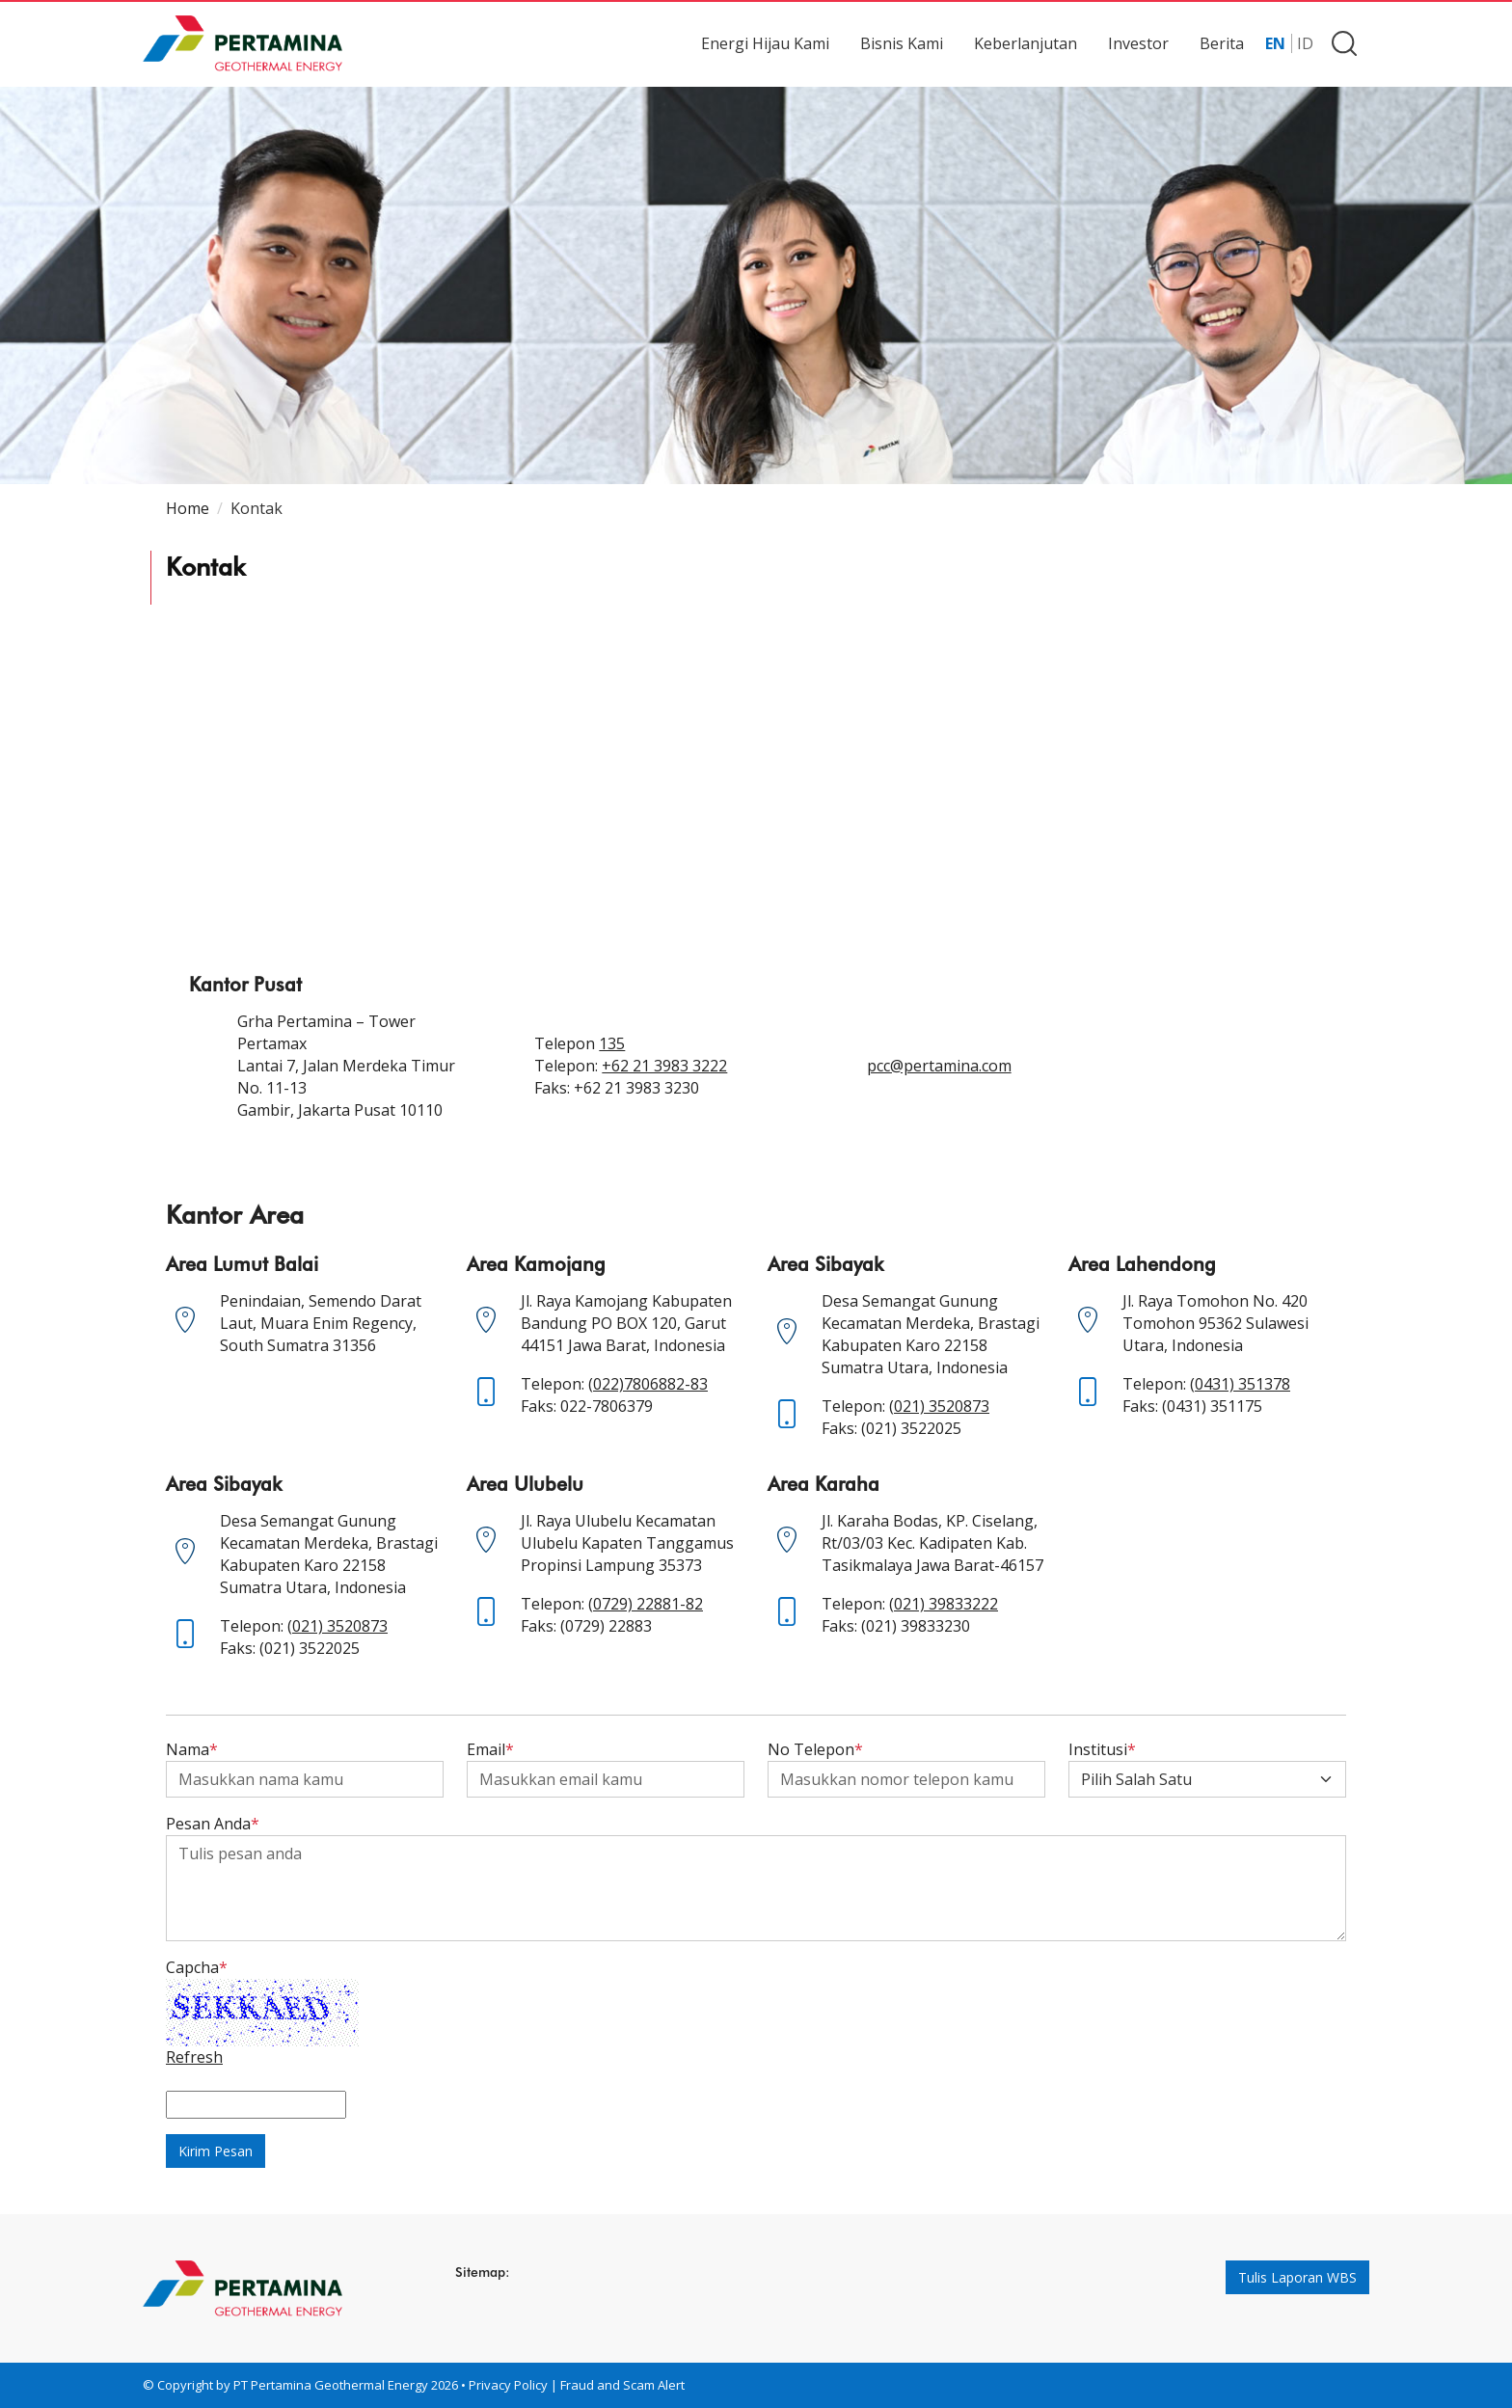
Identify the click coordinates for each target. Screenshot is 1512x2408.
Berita (1222, 43)
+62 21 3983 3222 (664, 1065)
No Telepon (815, 1749)
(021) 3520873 (939, 1406)
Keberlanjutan (1025, 43)
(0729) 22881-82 (645, 1603)
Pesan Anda (212, 1823)
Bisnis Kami (901, 43)
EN (1275, 43)
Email (490, 1749)
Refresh (194, 2057)
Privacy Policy (508, 2385)
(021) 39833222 (943, 1603)
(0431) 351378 (1240, 1383)
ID (1305, 43)
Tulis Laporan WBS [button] (1297, 2277)
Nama (192, 1749)
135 (612, 1043)
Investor (1138, 43)
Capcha (197, 1967)
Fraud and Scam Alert (622, 2385)
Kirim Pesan (215, 2151)
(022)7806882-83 (648, 1383)
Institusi (1102, 1749)
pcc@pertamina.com (939, 1065)
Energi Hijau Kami (765, 43)
